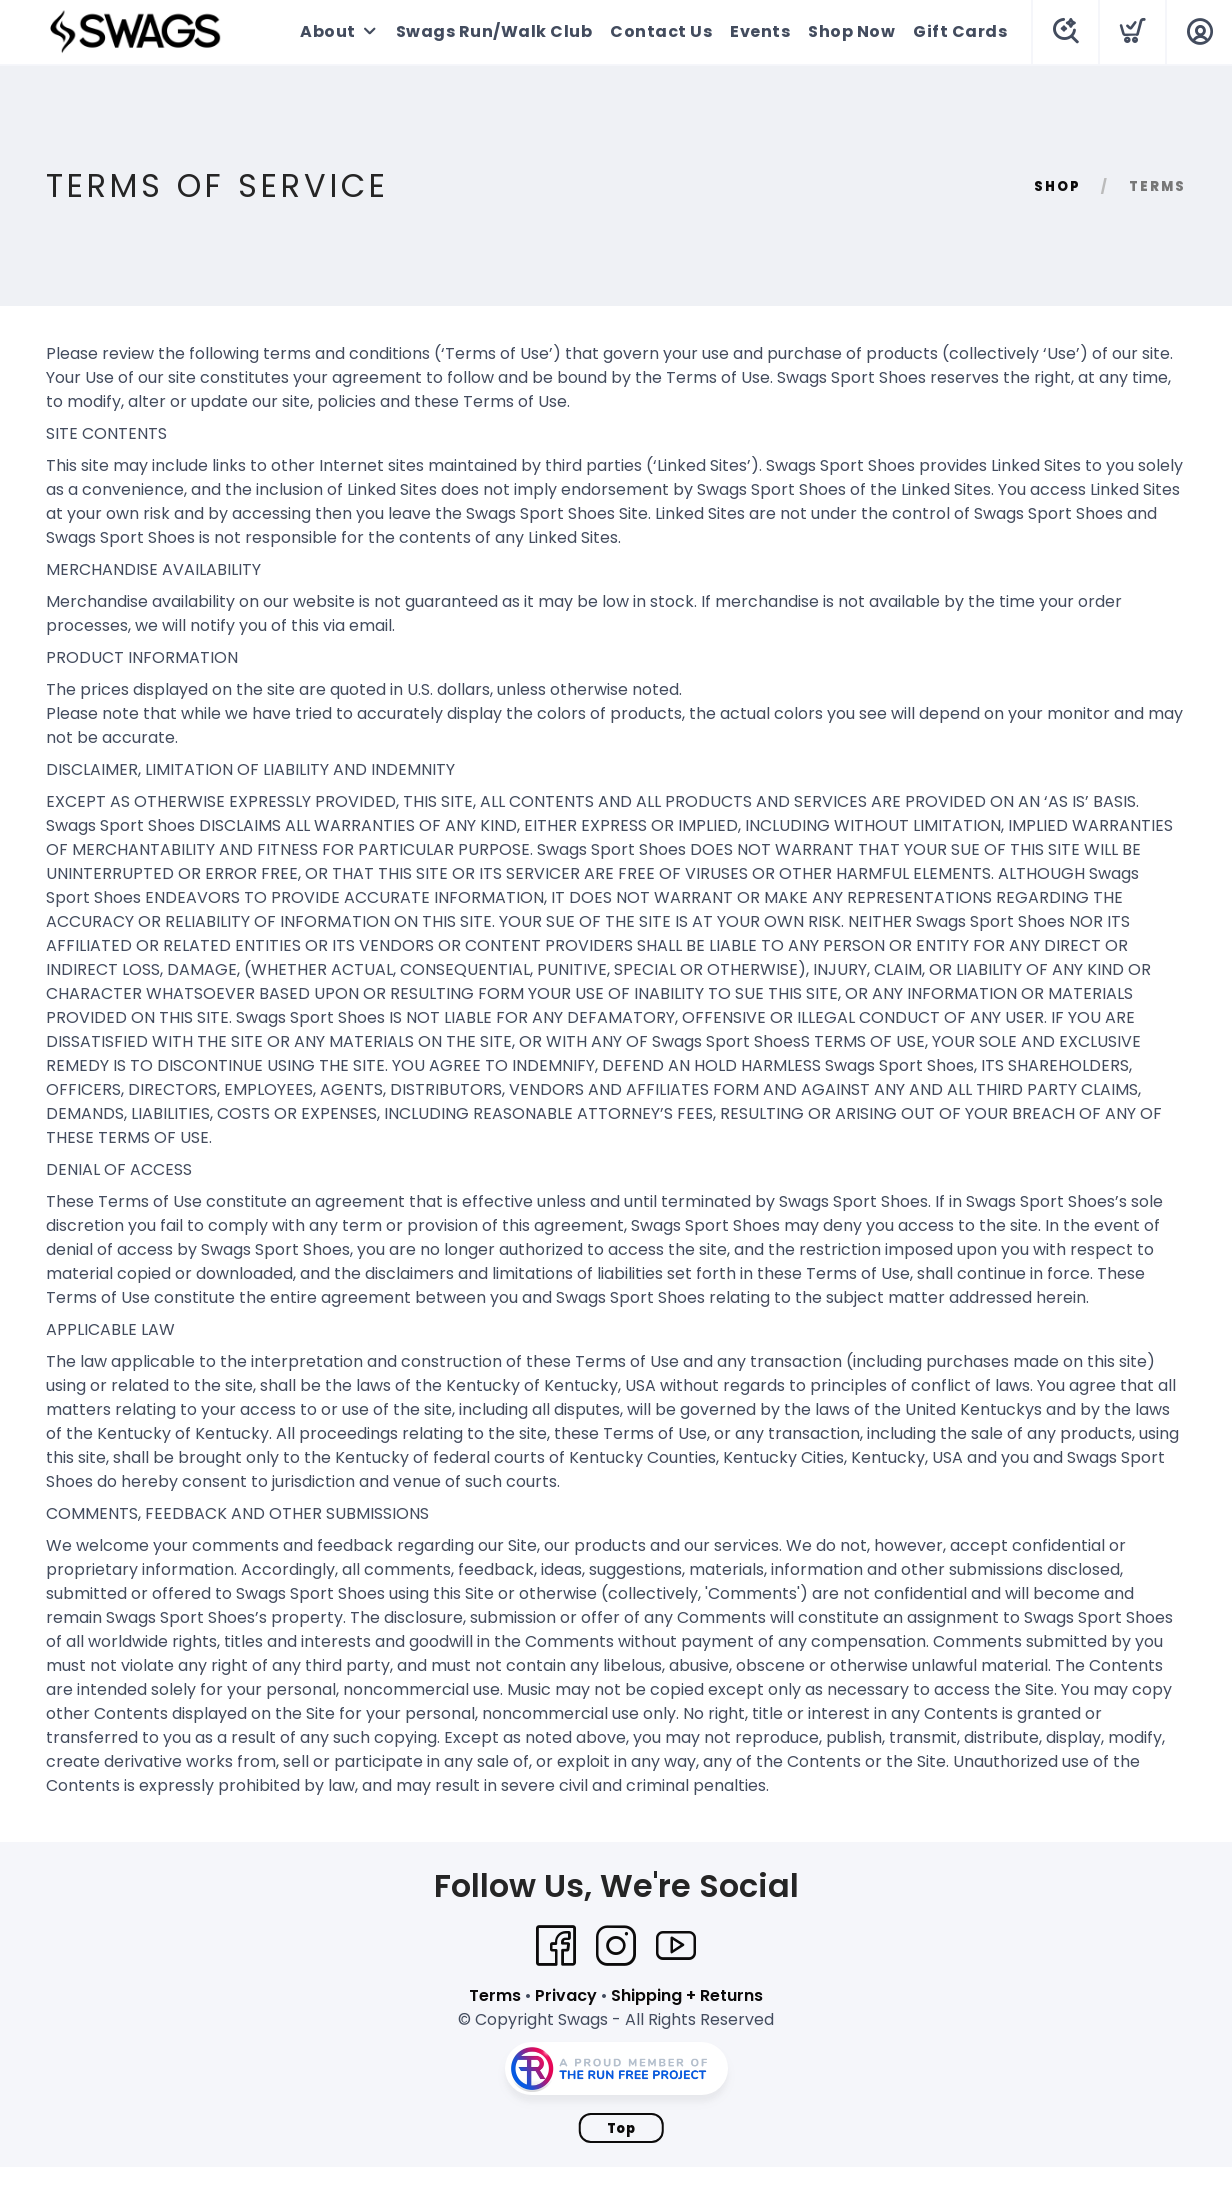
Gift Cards (960, 31)
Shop (1057, 186)
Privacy (566, 1995)
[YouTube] (676, 1946)
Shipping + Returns (687, 1995)
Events (760, 31)
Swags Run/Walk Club (494, 31)
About (328, 31)
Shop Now (851, 31)
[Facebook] (556, 1946)
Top (621, 2128)
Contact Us (661, 31)
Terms (495, 1995)
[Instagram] (616, 1946)
